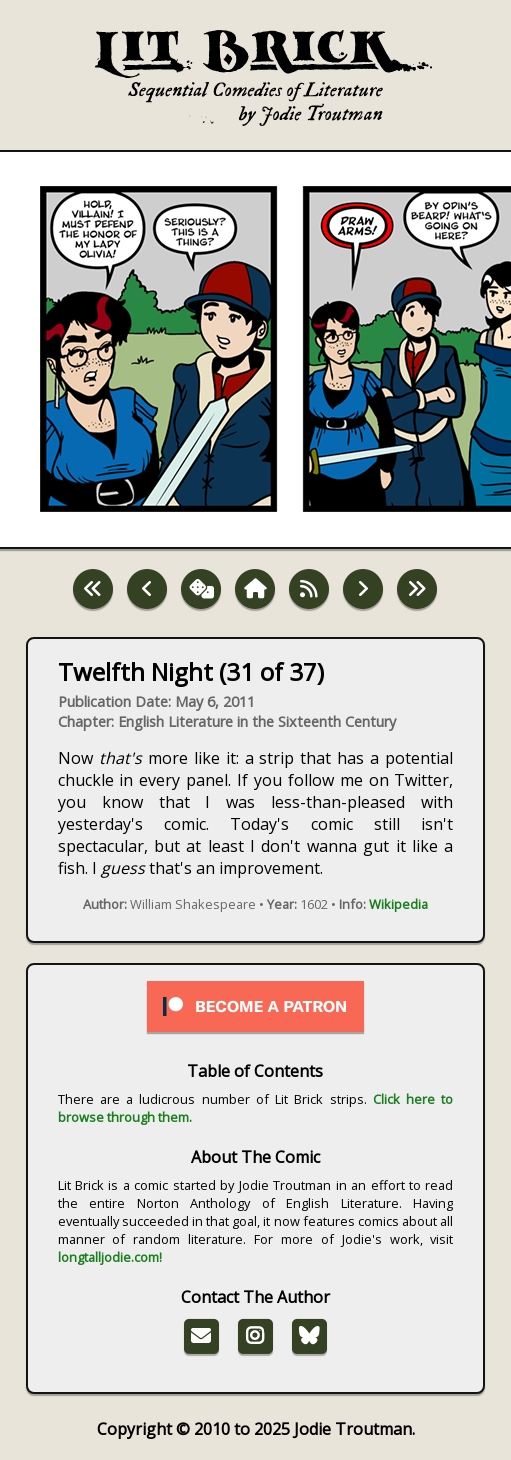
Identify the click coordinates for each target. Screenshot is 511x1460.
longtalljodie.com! (110, 1257)
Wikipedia (398, 904)
